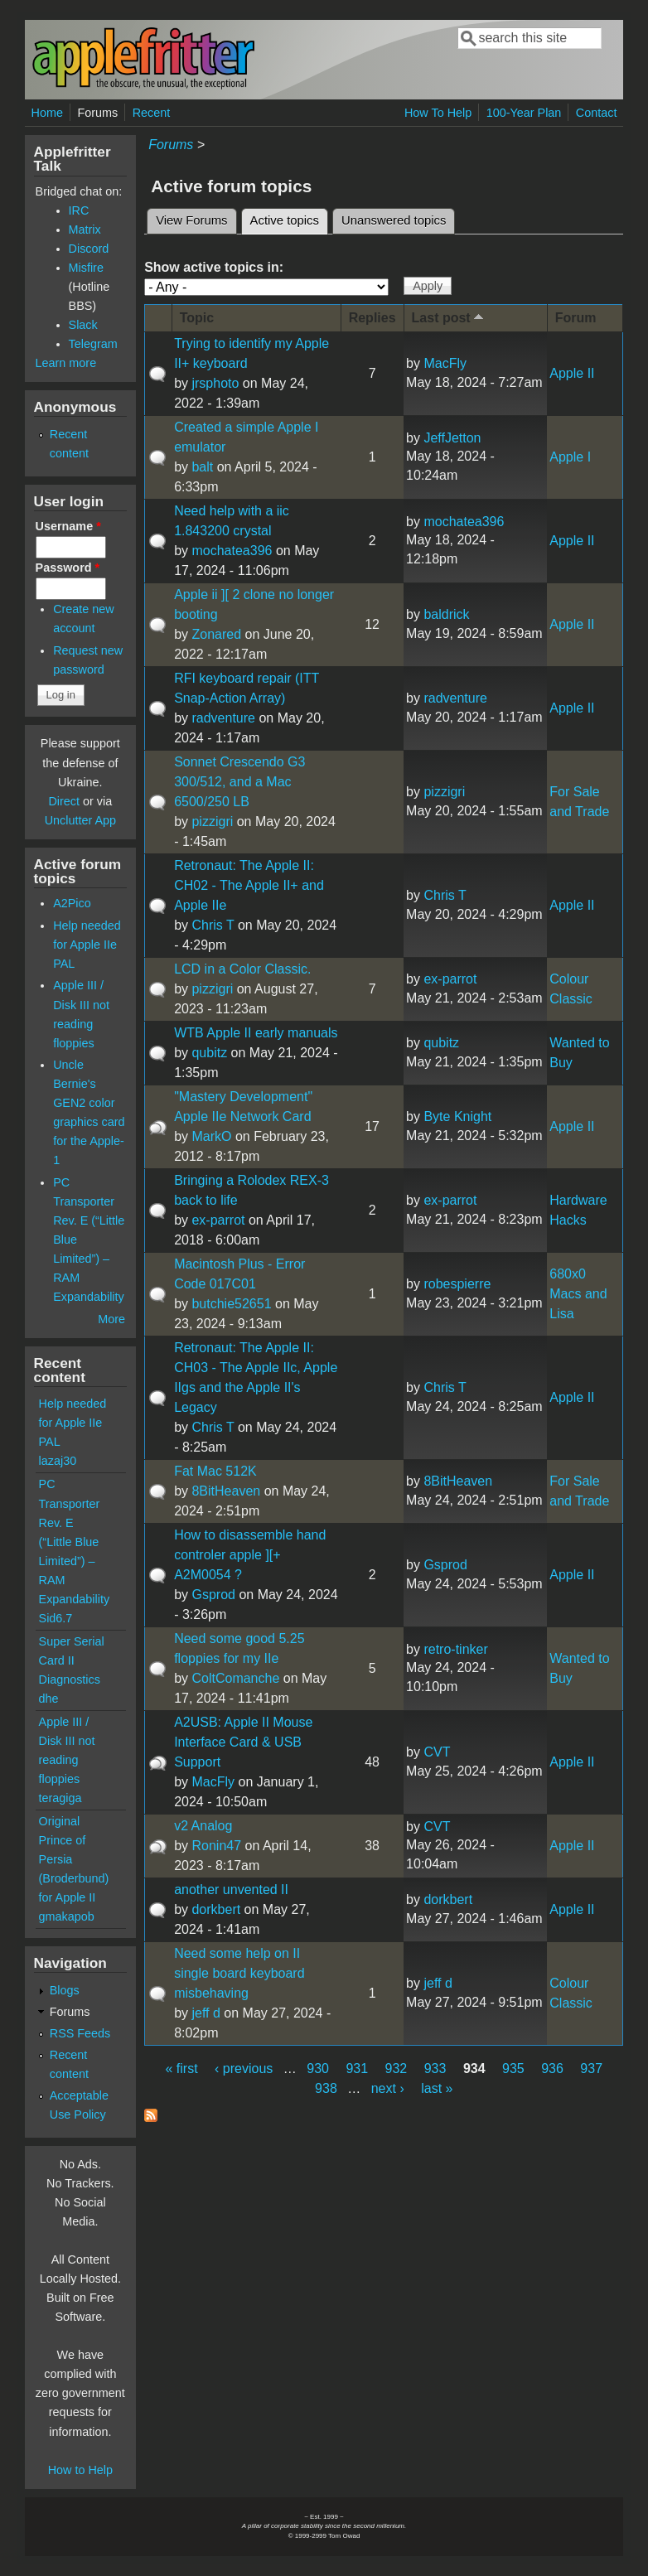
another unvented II (231, 1889)
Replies (372, 318)
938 (326, 2088)
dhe (49, 1698)
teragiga (60, 1798)
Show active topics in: (213, 267)
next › (387, 2088)
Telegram (93, 343)
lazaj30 (58, 1460)
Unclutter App (80, 820)
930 (318, 2068)
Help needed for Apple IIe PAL (87, 944)
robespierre (457, 1284)
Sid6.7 (56, 1618)
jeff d (205, 2013)
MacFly (445, 363)
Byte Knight (457, 1116)
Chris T (212, 925)
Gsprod (213, 1595)
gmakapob (66, 1916)
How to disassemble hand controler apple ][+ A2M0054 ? (250, 1555)
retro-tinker (455, 1649)
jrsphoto (215, 383)
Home (47, 112)
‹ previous (244, 2068)
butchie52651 (231, 1304)
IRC (79, 210)
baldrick (446, 614)
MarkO (211, 1136)
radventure (223, 718)
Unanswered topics (393, 220)
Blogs (65, 1990)
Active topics (289, 218)
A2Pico (72, 903)
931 (357, 2068)
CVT (436, 1752)
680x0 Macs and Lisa (578, 1294)
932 (396, 2068)
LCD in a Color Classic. (242, 969)
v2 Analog (203, 1826)
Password (68, 567)
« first (182, 2068)
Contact (596, 112)
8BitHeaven (225, 1491)
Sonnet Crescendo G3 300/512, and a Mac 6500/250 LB (239, 782)
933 (435, 2068)
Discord (89, 248)
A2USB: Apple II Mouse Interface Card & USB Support (243, 1742)
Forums (97, 112)
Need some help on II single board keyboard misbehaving (239, 1973)
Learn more (66, 363)
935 (513, 2068)
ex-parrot (449, 979)
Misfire (86, 267)
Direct (64, 801)
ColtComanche (235, 1678)
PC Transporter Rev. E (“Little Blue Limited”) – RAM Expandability (74, 1541)
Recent (152, 112)
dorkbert (215, 1909)
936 (552, 2068)
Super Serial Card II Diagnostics (71, 1660)
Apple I (570, 457)
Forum (576, 318)
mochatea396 (231, 551)
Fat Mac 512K (215, 1471)
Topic (197, 318)
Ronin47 (216, 1846)
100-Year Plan (524, 112)
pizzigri (212, 821)
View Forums (191, 220)
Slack (83, 324)
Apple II (571, 373)
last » (436, 2088)
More (111, 1319)
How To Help (437, 112)
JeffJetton (452, 438)
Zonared (216, 634)
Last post (449, 317)
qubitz (209, 1053)
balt (202, 467)
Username (68, 526)
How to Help (80, 2470)
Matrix (85, 229)
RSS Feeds (80, 2033)
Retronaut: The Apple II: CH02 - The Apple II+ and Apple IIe (249, 885)
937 (591, 2068)
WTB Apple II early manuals (255, 1033)
